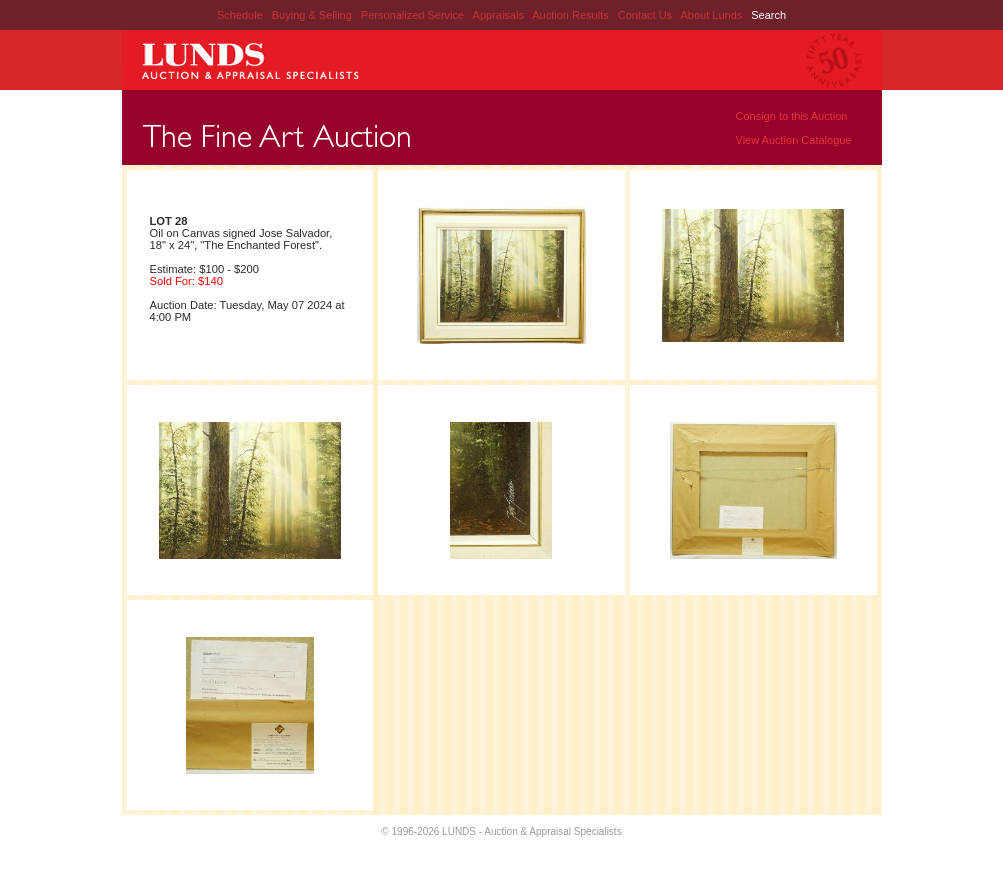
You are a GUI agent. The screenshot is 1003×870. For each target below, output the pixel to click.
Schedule (240, 15)
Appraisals (500, 15)
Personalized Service (414, 15)
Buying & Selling (313, 15)
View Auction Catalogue (794, 140)
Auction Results (571, 15)
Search (768, 15)
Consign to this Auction (792, 116)
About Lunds (712, 15)
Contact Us (645, 15)
